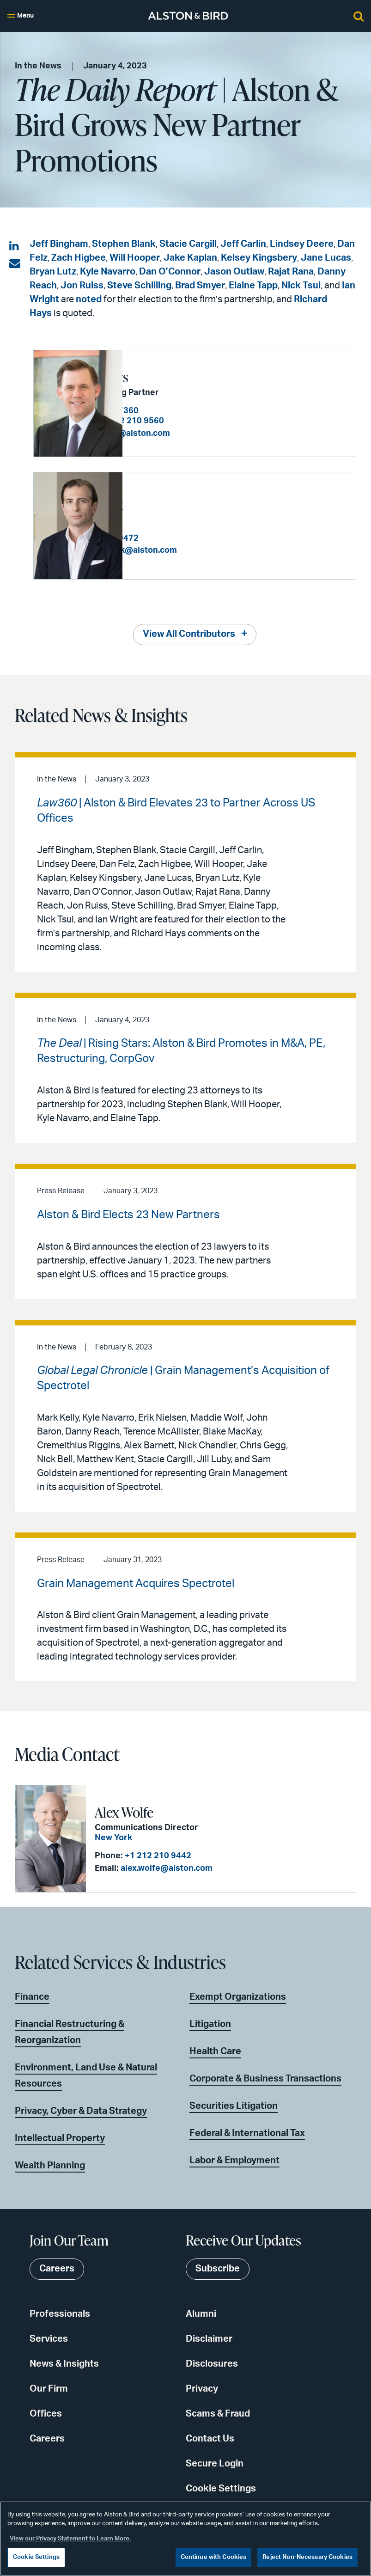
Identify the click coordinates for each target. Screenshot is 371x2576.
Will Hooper (134, 257)
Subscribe (217, 2268)
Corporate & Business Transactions (265, 2078)
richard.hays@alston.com (208, 433)
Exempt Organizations (237, 1996)
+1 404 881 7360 (194, 411)
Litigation (210, 2023)
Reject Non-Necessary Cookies (307, 2557)
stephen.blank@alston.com (211, 550)
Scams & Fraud (218, 2413)
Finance (32, 1996)
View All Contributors (189, 634)
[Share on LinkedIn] (14, 246)
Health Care (215, 2051)
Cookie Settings (221, 2488)
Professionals (60, 2313)
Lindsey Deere (302, 244)
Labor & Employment (234, 2160)
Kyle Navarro (107, 271)
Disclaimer (209, 2338)
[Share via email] (14, 263)
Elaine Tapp (253, 285)
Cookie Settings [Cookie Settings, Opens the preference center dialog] (36, 2557)
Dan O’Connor (170, 271)
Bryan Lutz (53, 271)
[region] (185, 2538)
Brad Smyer (200, 285)
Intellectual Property (60, 2138)
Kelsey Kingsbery (259, 257)
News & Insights (64, 2363)
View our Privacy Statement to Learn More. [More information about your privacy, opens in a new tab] (70, 2539)
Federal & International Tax (247, 2132)
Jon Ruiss (82, 285)
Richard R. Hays (174, 376)
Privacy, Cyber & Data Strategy (81, 2110)
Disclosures (212, 2363)
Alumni (201, 2313)
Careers (47, 2438)
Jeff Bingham (59, 244)
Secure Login (214, 2463)
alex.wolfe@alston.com (165, 1868)
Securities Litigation (233, 2105)
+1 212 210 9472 (194, 538)
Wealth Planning (50, 2165)
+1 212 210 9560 (220, 421)
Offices (46, 2413)
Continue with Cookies (214, 2557)
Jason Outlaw (234, 271)
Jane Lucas (326, 257)
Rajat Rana (291, 271)
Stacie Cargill (188, 244)
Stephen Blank (124, 244)
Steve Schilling (139, 285)
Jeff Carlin (243, 244)
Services (49, 2338)
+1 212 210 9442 (156, 1855)
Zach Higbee (78, 257)
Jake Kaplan (190, 257)
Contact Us (210, 2438)
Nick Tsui (301, 285)
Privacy (202, 2388)
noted (89, 299)
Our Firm (49, 2388)
